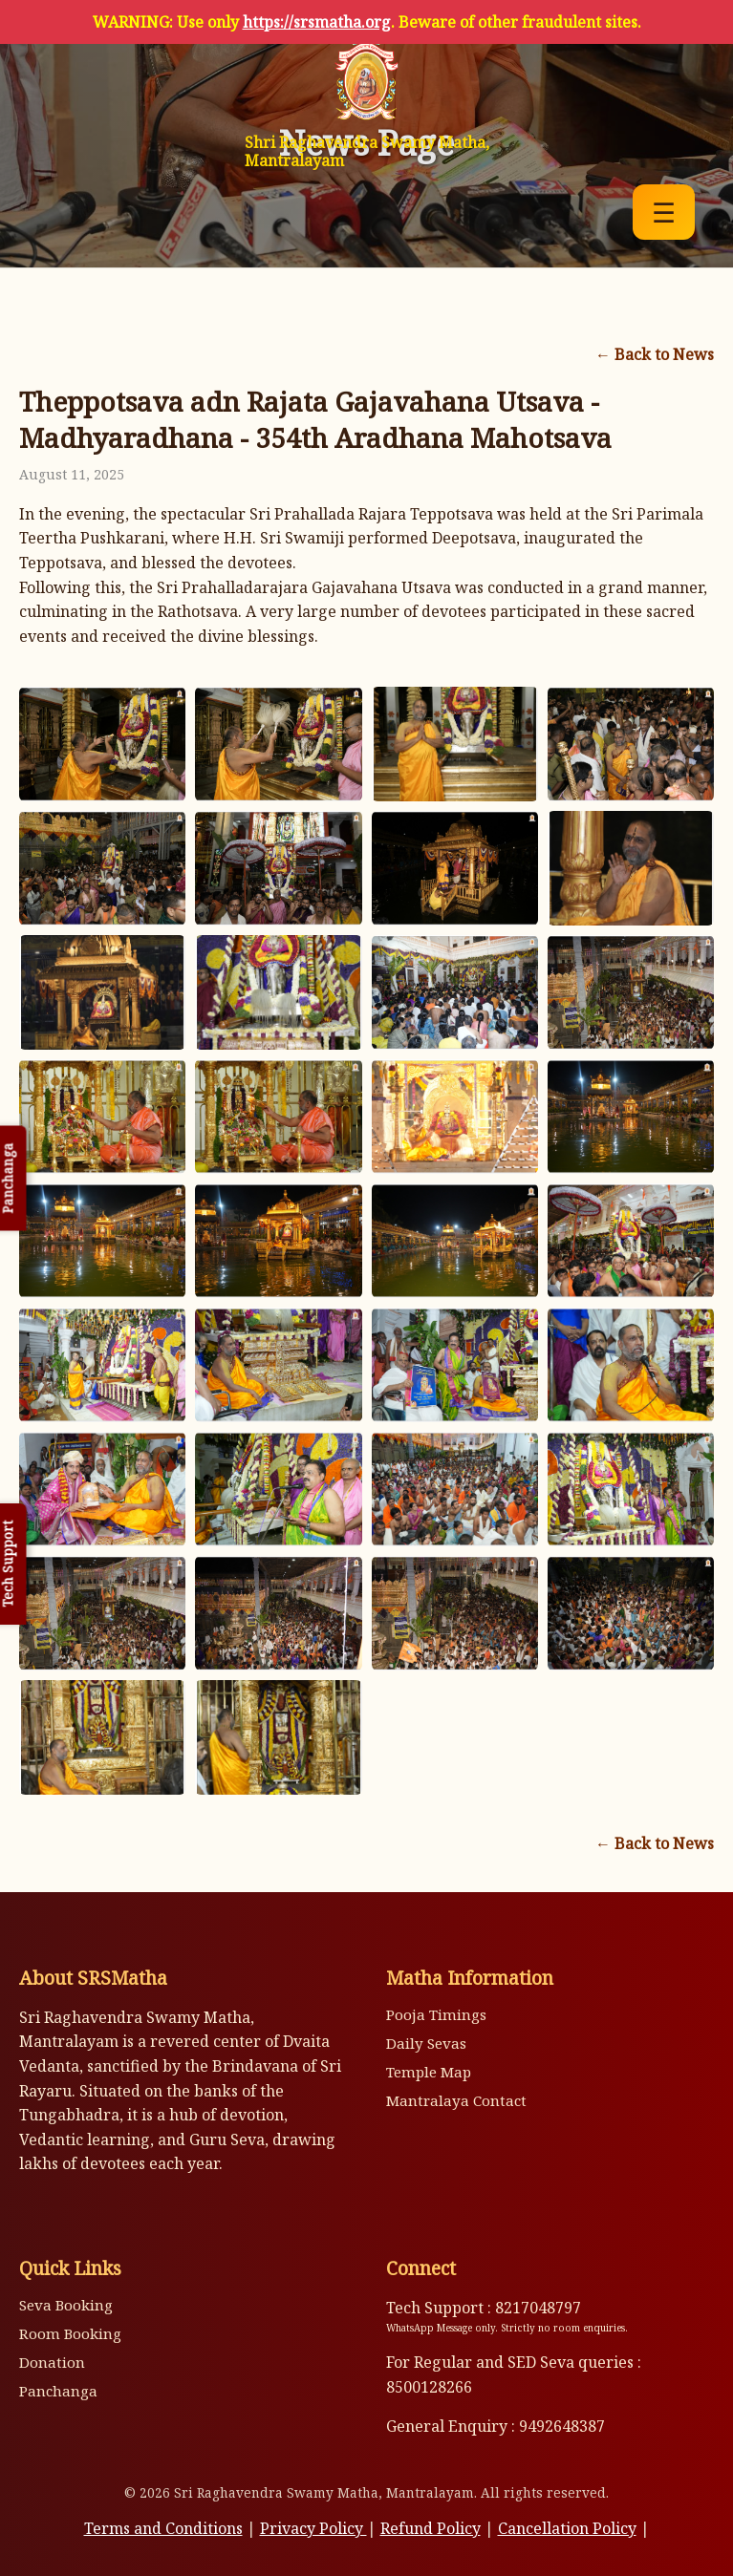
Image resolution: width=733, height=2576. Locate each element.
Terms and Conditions (163, 2528)
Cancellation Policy (567, 2528)
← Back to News (654, 354)
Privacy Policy (313, 2528)
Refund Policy (430, 2528)
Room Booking (70, 2333)
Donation (52, 2362)
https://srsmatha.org (317, 21)
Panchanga (58, 2390)
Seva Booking (66, 2304)
